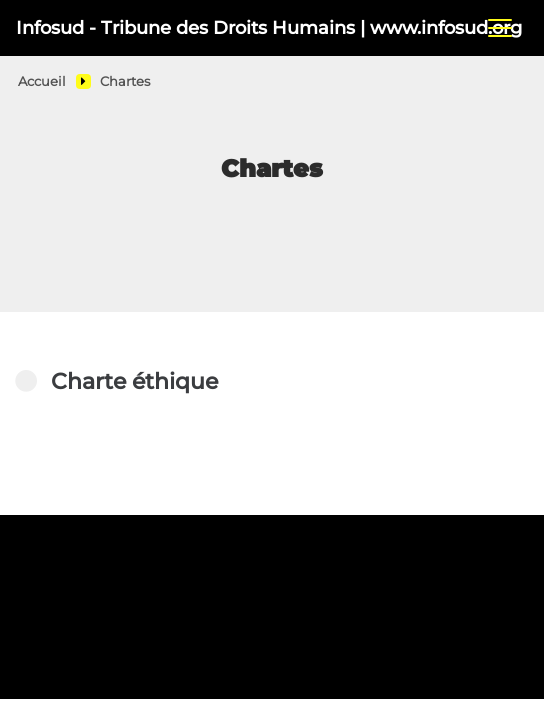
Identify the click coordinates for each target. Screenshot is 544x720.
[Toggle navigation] (500, 28)
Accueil (42, 81)
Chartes (125, 81)
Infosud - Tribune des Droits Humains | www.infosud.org (226, 27)
